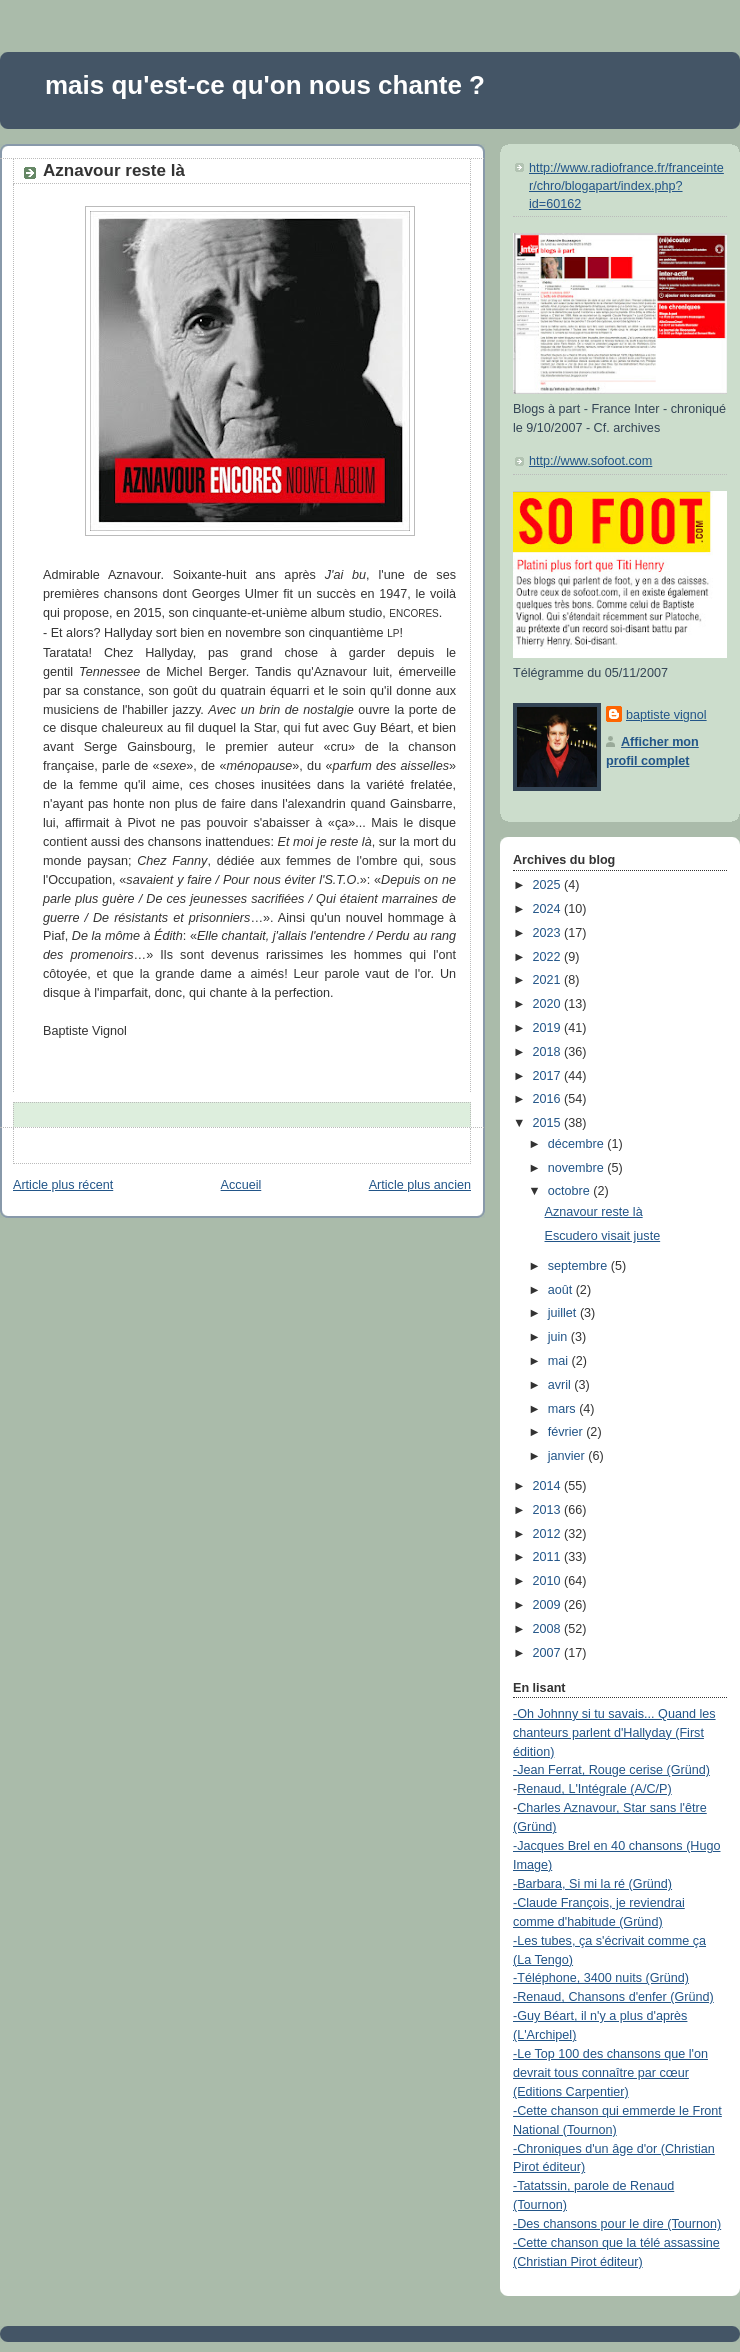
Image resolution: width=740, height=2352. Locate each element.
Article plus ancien (420, 1185)
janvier (568, 1456)
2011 (549, 1557)
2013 (549, 1510)
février (567, 1432)
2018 (549, 1052)
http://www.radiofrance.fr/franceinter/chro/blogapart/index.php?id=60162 (626, 185)
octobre (571, 1191)
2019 (549, 1028)
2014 (549, 1486)
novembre (578, 1168)
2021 (549, 980)
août (562, 1290)
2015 (549, 1123)
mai (560, 1361)
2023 (549, 933)
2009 (549, 1605)
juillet (564, 1313)
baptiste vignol (666, 715)
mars (564, 1409)
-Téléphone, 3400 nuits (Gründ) (601, 1978)
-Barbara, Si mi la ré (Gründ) (592, 1884)
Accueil (241, 1185)
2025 (549, 885)
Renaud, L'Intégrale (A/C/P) (594, 1789)
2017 (549, 1076)
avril (561, 1385)
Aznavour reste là (114, 170)
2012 (549, 1534)
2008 (549, 1629)
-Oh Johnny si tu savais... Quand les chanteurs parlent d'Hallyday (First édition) (614, 1733)
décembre (578, 1144)
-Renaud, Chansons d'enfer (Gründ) (613, 1997)
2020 (549, 1004)
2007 (549, 1653)
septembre (579, 1266)
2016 (549, 1099)
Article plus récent (63, 1185)
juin (559, 1337)
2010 (549, 1581)
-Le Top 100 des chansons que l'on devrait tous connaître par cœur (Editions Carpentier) (610, 2073)
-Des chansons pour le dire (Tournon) (617, 2224)
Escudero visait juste (603, 1236)
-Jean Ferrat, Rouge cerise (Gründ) (611, 1770)
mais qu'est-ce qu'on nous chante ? (265, 85)
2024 (549, 909)
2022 (549, 957)
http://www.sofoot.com (590, 461)
